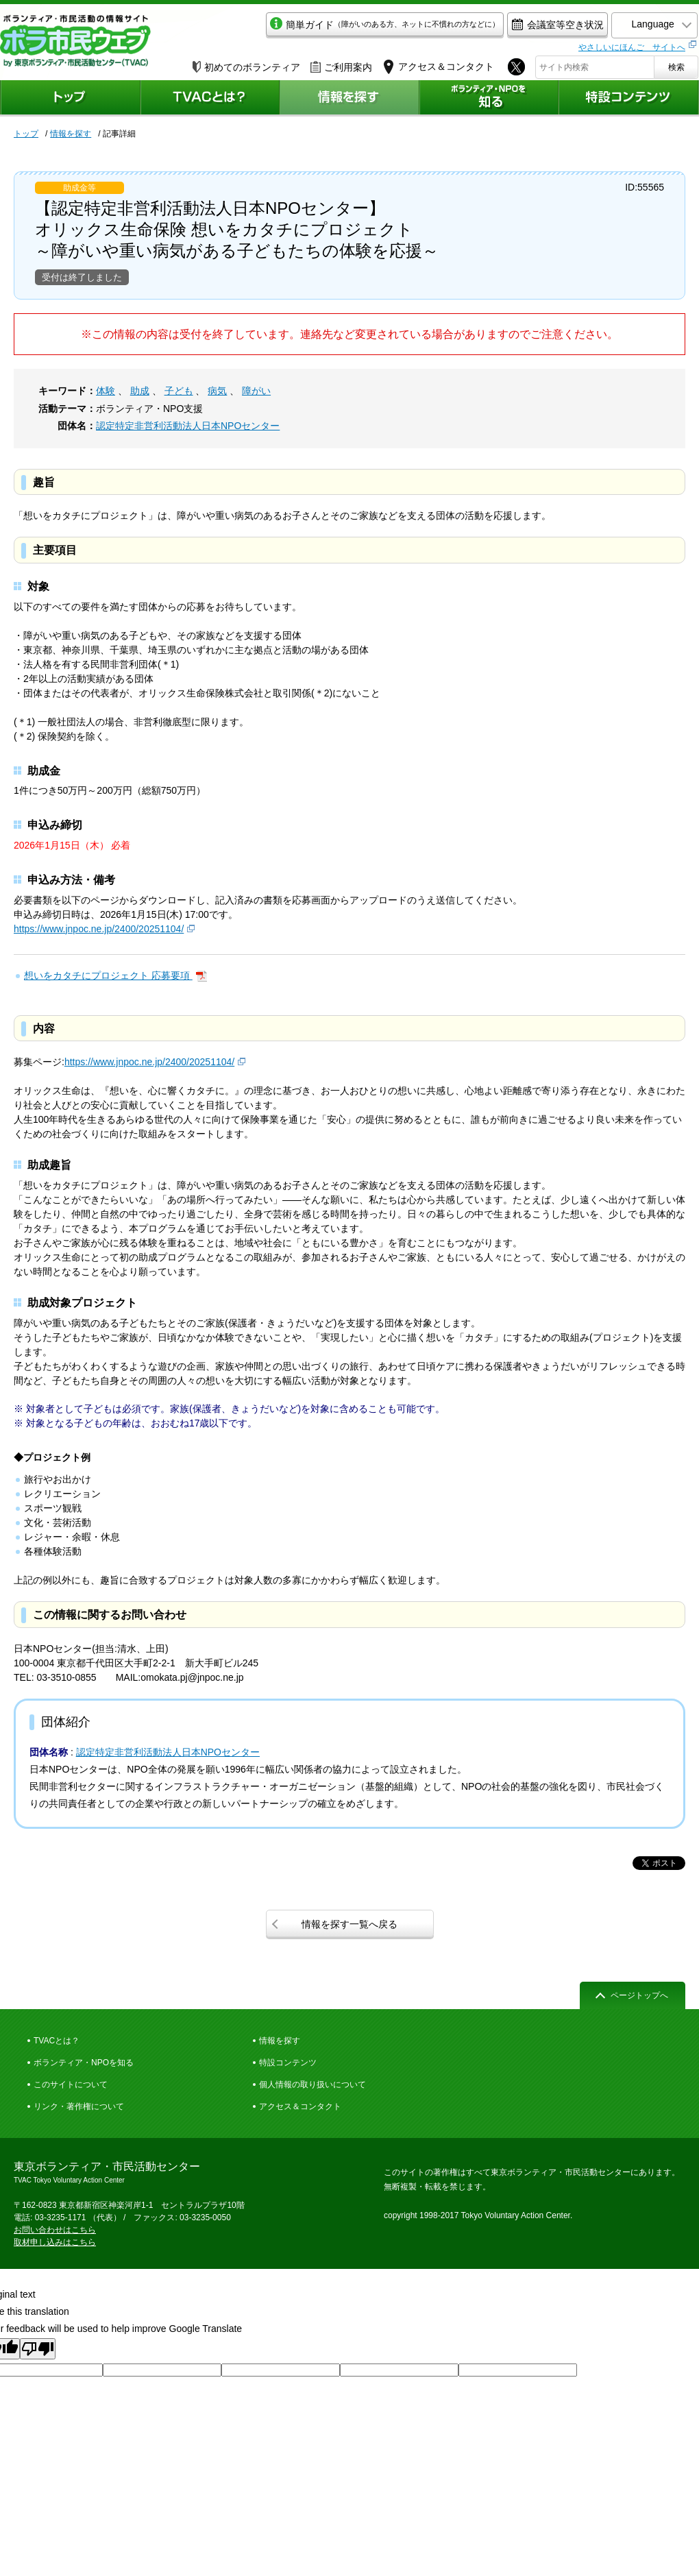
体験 (105, 390)
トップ (26, 133)
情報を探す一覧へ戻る (349, 1924)
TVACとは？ (56, 2040)
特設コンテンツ (288, 2062)
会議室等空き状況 (545, 25)
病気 (217, 390)
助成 (139, 390)
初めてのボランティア (246, 66)
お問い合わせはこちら (55, 2230)
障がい (256, 390)
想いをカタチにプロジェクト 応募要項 (108, 975)
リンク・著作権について (79, 2106)
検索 (676, 66)
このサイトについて (71, 2084)
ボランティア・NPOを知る (84, 2062)
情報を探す (70, 133)
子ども (178, 390)
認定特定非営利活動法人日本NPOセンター (188, 425)
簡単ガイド (372, 25)
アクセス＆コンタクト (300, 2106)
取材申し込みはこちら (55, 2242)
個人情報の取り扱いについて (312, 2084)
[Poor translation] (38, 2348)
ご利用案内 (341, 66)
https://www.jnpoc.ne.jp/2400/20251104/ (99, 928)
